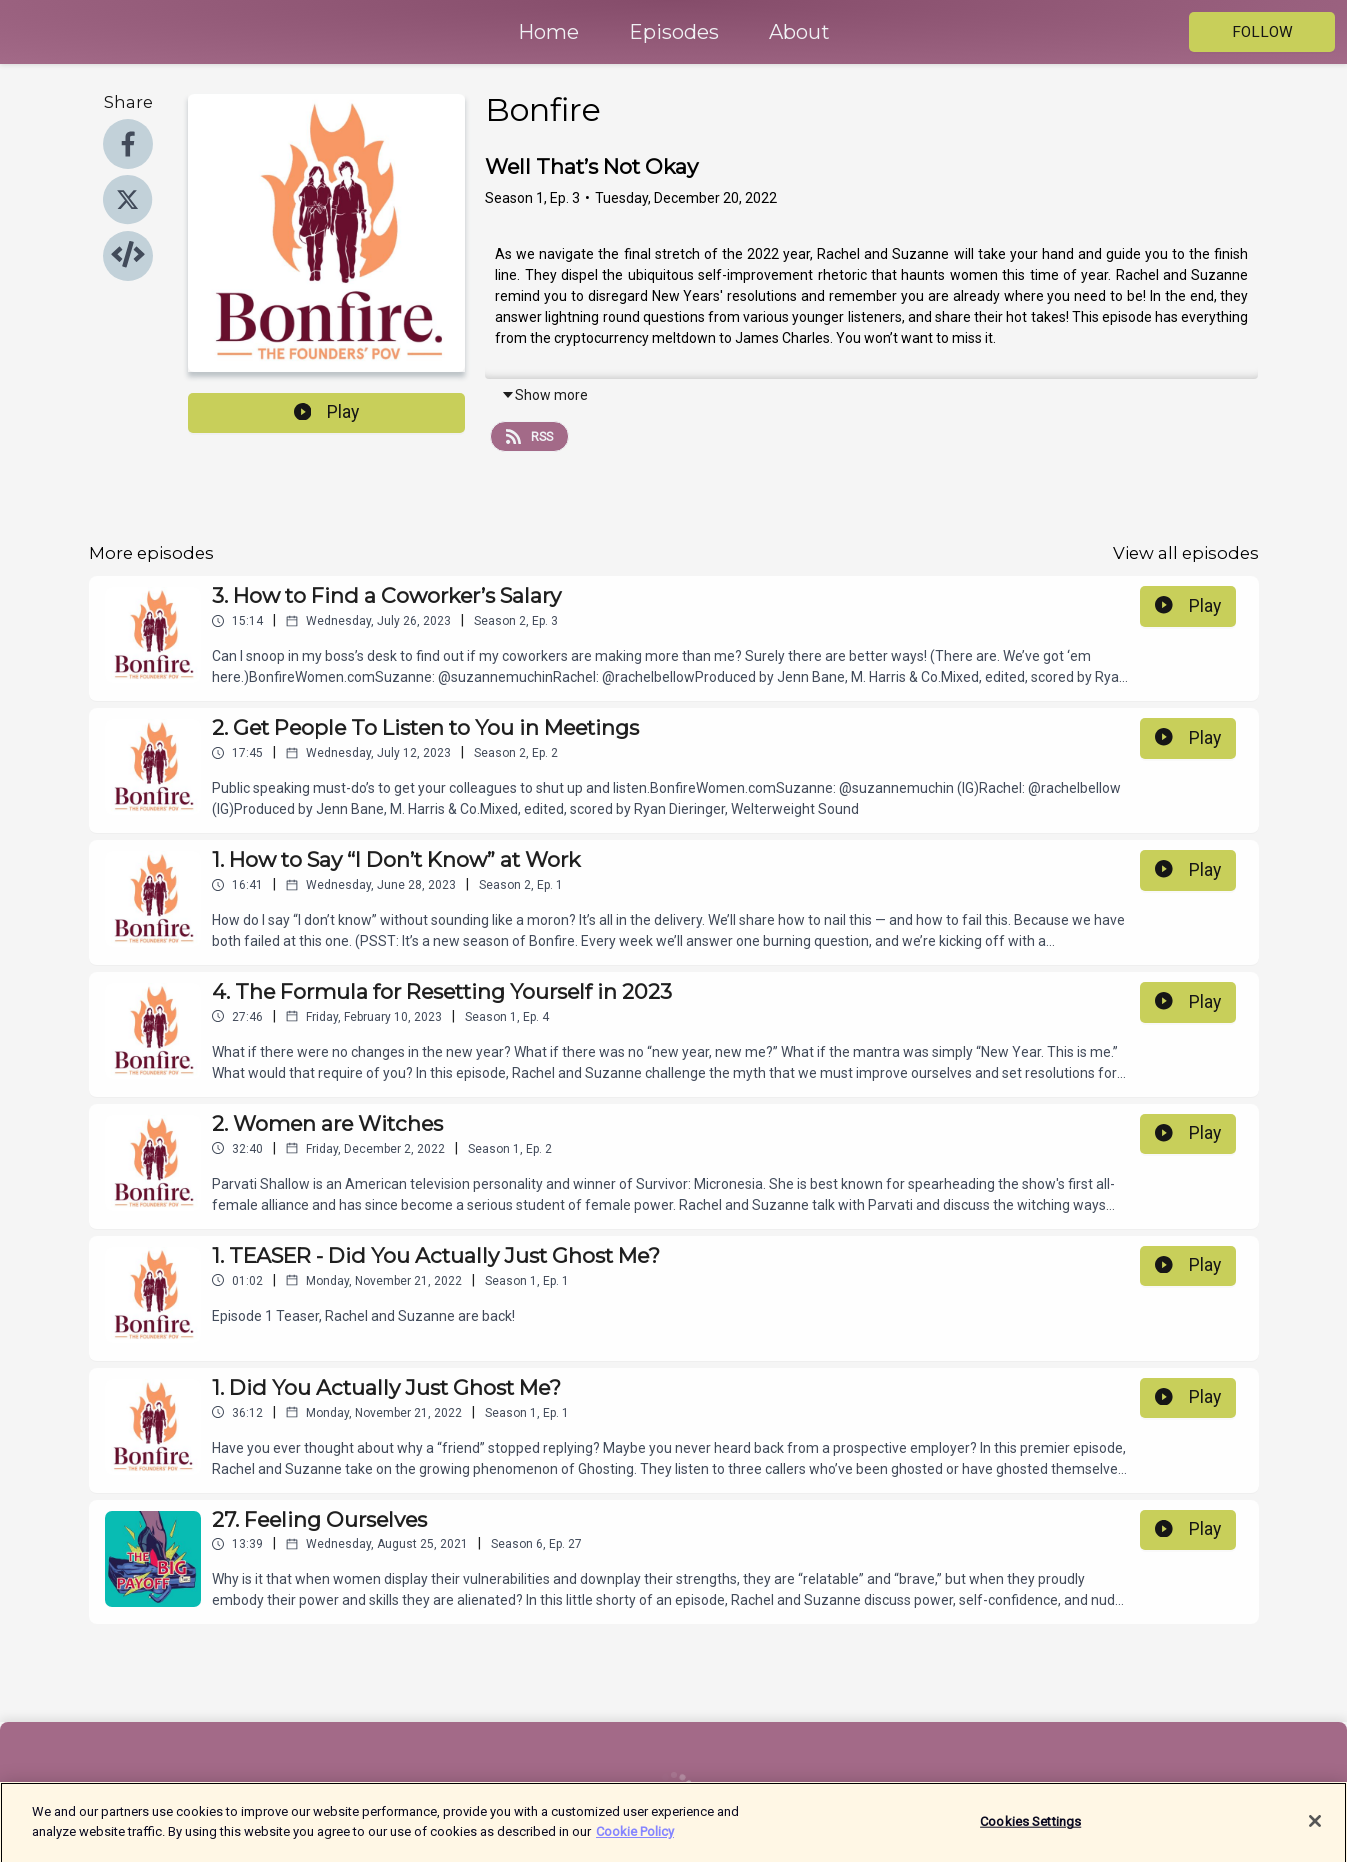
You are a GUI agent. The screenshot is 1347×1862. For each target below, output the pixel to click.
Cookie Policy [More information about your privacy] (635, 1841)
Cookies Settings (1030, 1831)
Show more (544, 395)
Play (327, 412)
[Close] (1315, 1832)
